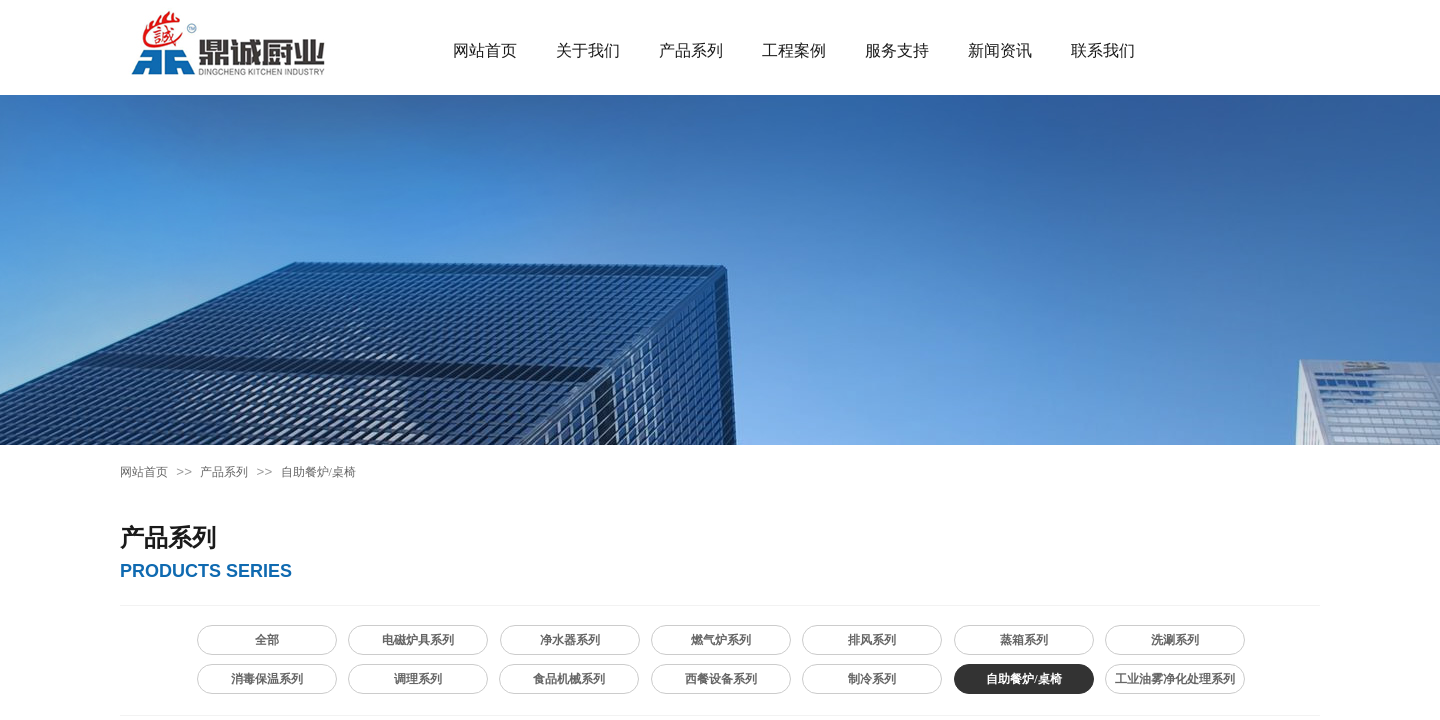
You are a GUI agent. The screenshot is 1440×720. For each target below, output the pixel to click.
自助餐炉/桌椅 (318, 472)
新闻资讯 (1000, 50)
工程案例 (794, 50)
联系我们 (1103, 50)
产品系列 (691, 50)
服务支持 (897, 50)
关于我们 (588, 50)
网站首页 (485, 50)
